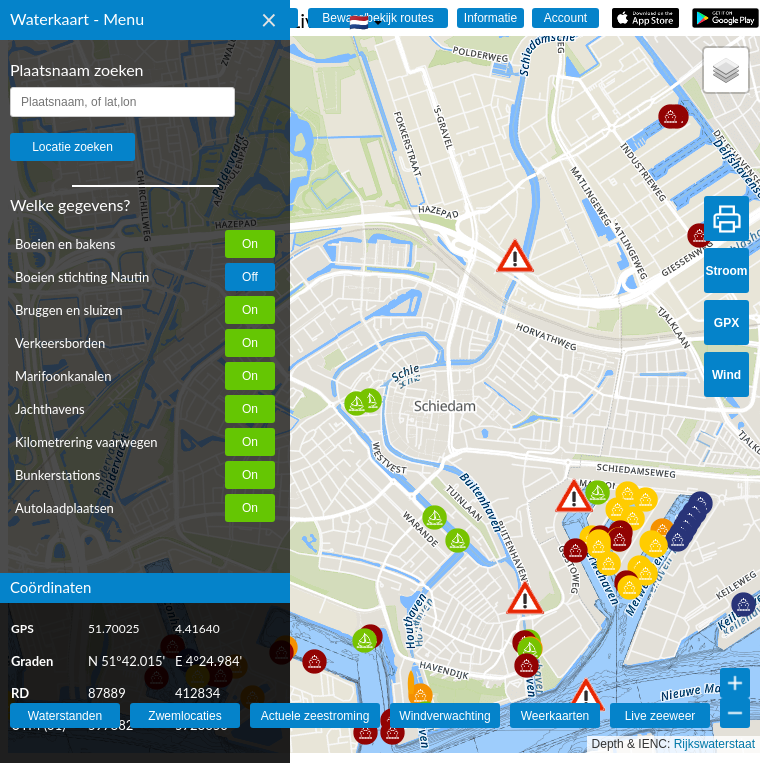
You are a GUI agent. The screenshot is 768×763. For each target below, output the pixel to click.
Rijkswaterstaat (714, 744)
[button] (586, 694)
